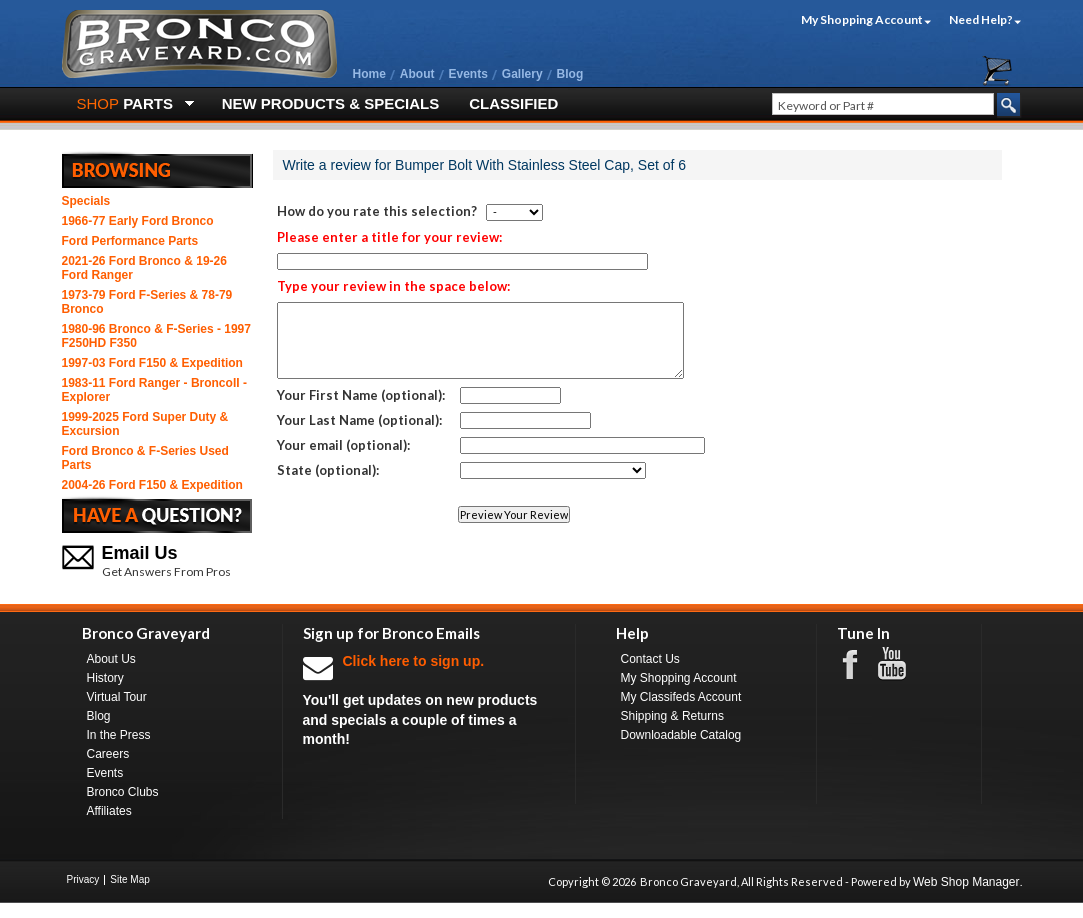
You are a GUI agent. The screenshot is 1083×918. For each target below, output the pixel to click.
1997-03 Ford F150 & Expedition (152, 363)
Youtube (902, 664)
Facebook (860, 663)
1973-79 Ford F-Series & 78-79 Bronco (147, 302)
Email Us (140, 553)
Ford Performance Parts (130, 241)
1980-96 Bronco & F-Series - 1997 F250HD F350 (156, 336)
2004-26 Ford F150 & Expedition (152, 485)
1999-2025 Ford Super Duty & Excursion (145, 424)
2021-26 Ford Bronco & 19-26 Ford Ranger (144, 268)
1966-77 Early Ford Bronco (138, 221)
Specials (86, 201)
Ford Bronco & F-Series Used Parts (145, 458)
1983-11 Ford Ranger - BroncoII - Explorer (154, 390)
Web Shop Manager (966, 882)
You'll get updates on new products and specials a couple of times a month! (429, 699)
